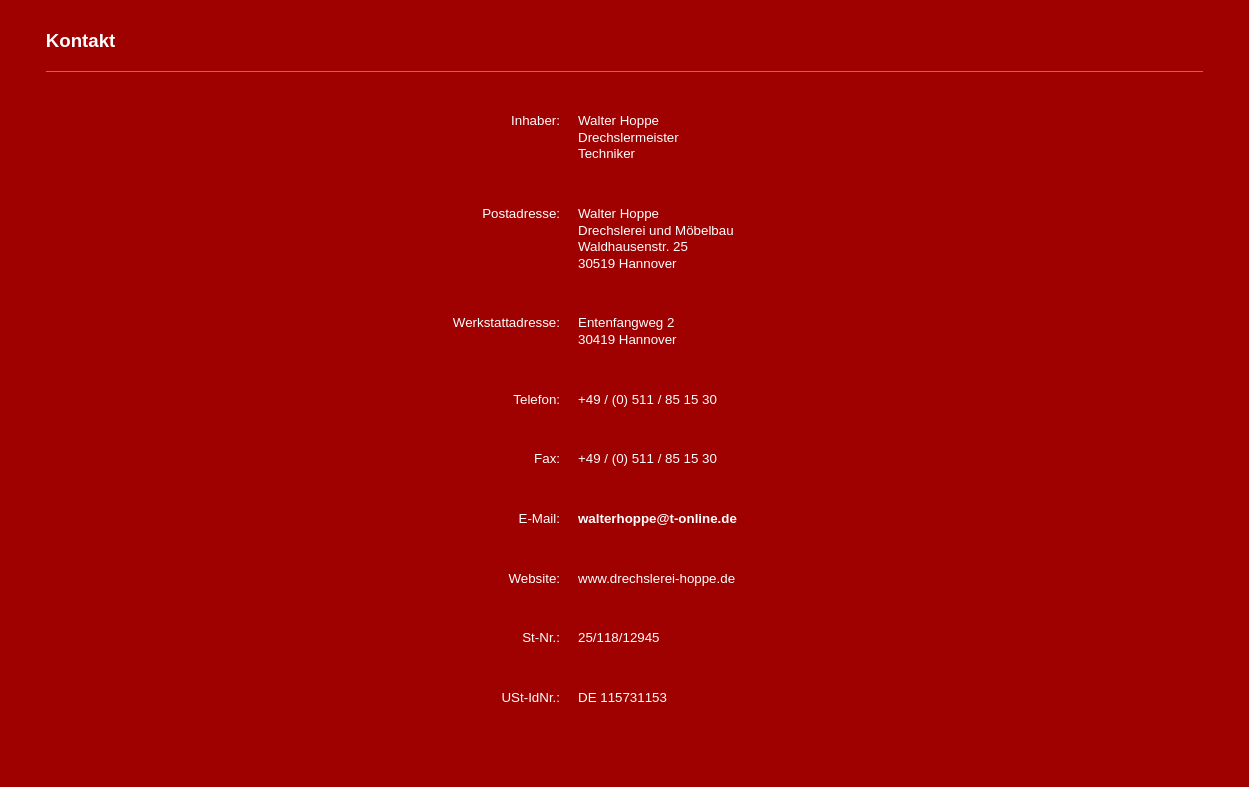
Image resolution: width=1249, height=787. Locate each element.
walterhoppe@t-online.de (657, 518)
